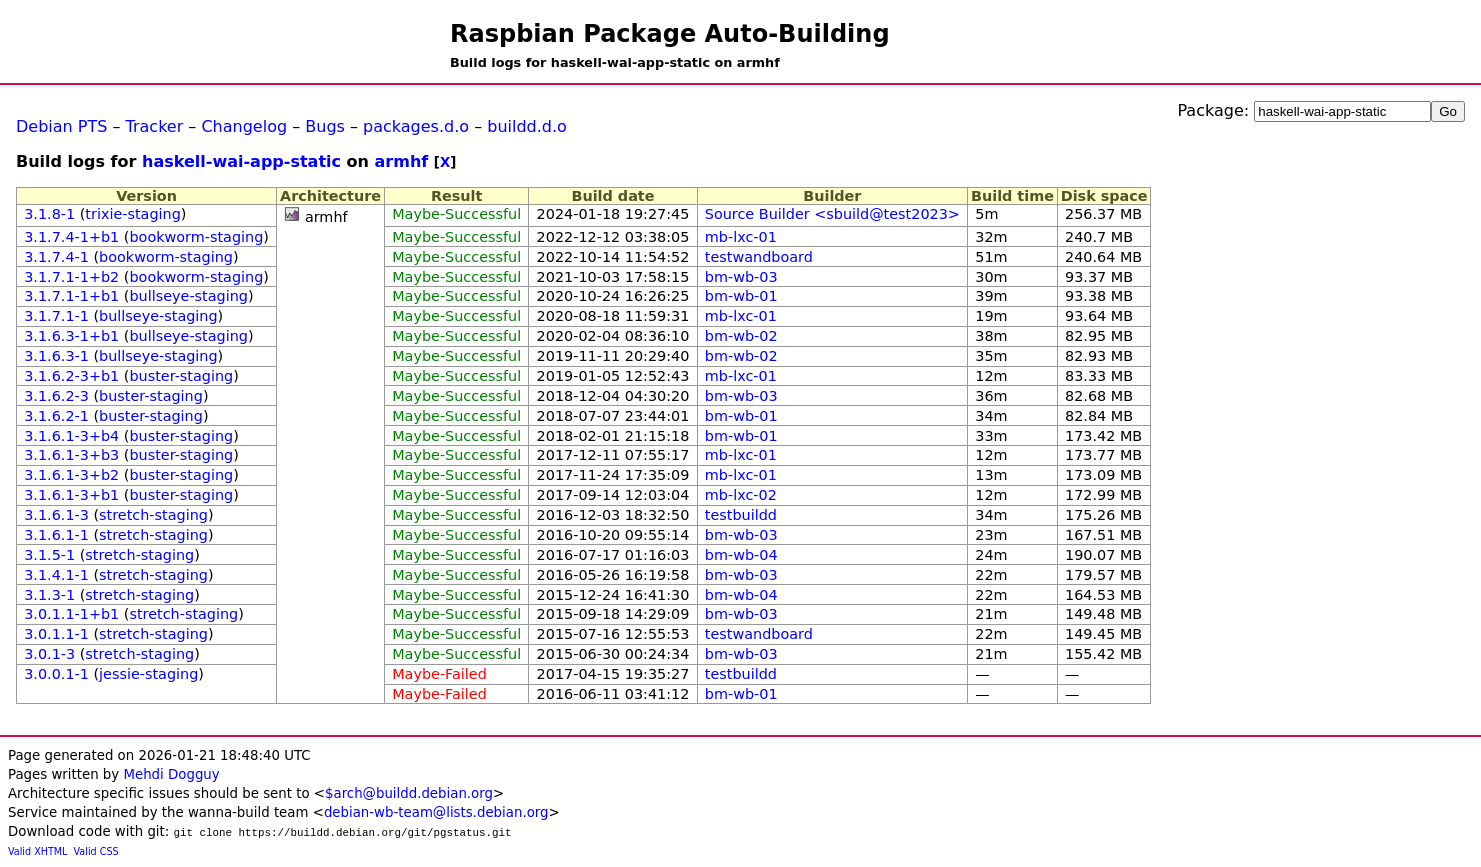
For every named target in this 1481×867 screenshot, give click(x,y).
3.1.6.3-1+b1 (71, 336)
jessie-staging (148, 674)
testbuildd (741, 515)
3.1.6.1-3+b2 (71, 475)
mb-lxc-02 (741, 495)
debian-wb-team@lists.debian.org (436, 812)
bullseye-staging (188, 296)
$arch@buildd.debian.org (409, 793)
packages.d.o (416, 126)
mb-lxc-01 (741, 237)
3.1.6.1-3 (56, 515)
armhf (402, 161)
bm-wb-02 (741, 336)
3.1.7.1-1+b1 (71, 296)
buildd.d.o (527, 126)
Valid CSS (96, 851)
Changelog (244, 126)
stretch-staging (153, 515)
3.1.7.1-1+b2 (71, 277)
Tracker (155, 126)
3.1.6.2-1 (56, 416)
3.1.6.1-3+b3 (71, 455)
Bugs (325, 126)
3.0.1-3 (49, 654)
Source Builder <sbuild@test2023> (832, 214)
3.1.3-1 (49, 595)
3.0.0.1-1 (56, 674)
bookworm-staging (196, 237)
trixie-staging (132, 214)
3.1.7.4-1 (56, 257)
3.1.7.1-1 (56, 316)
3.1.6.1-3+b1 (71, 495)
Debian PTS (61, 126)
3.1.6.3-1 (56, 356)
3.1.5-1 (49, 555)
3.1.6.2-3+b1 (71, 376)
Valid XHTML (37, 851)
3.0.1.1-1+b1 (71, 614)
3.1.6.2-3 (56, 396)
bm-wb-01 (741, 296)
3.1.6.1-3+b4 (71, 436)
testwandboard (759, 257)
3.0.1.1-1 (56, 634)
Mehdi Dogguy (171, 774)
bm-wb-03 (741, 277)
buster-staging (181, 376)
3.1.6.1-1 (56, 535)
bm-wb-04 (741, 555)
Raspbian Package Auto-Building (670, 34)
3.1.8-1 (49, 214)
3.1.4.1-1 (56, 575)
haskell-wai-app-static (241, 161)
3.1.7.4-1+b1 (71, 237)
